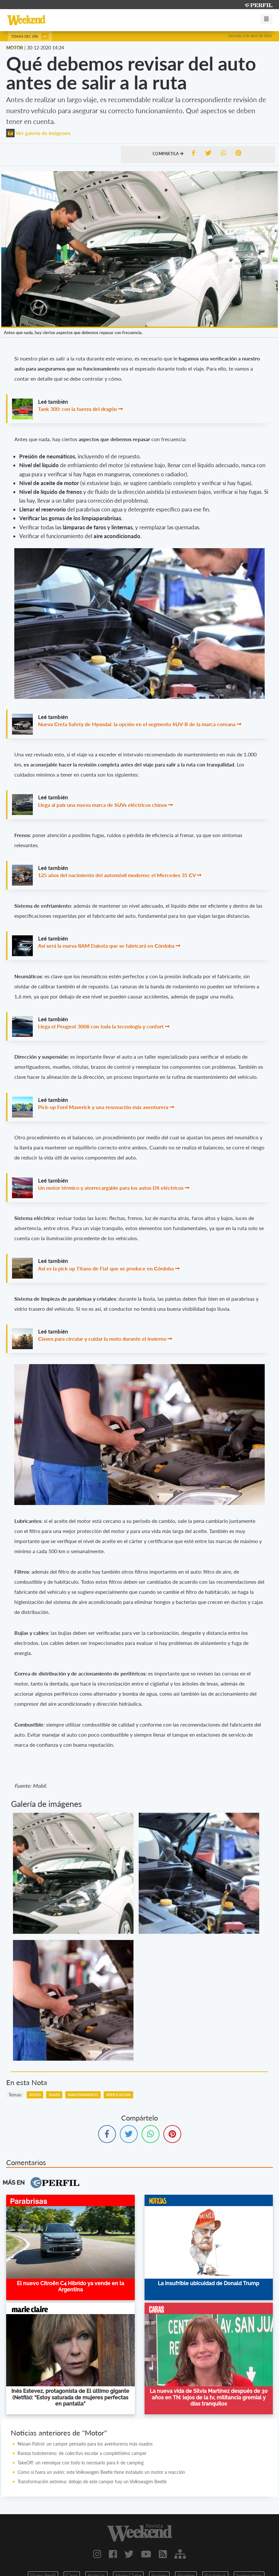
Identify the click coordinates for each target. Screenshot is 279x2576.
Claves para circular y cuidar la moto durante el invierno (102, 1338)
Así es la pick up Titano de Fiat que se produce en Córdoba (106, 1268)
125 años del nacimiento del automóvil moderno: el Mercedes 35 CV (117, 875)
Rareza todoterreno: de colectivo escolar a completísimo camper (82, 2453)
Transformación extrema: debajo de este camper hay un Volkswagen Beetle (92, 2481)
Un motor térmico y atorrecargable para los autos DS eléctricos (111, 1188)
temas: (15, 2094)
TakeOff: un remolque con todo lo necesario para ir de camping (81, 2462)
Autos (35, 2095)
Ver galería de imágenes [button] (38, 133)
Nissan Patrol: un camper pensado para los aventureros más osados (85, 2444)
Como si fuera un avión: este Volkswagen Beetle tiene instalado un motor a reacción (101, 2472)
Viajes (54, 2095)
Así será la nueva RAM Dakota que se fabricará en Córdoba (106, 945)
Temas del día (30, 36)
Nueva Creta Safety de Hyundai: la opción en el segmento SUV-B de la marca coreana (136, 724)
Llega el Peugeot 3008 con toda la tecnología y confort (101, 1026)
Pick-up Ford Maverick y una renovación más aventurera (103, 1107)
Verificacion (118, 2095)
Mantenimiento (83, 2095)
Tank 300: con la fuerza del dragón (77, 409)
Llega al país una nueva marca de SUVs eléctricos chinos (102, 805)
